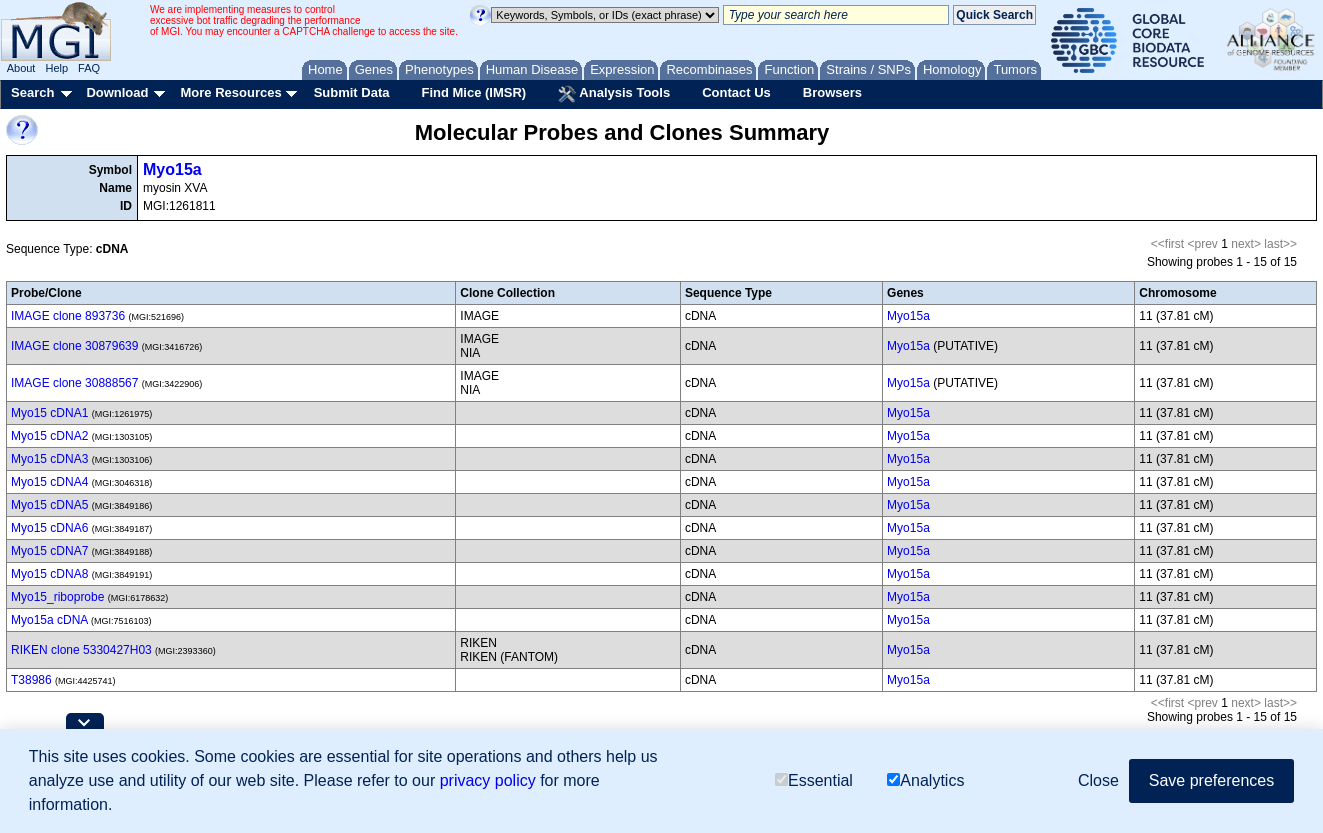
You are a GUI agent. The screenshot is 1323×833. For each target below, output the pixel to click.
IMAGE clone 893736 (68, 316)
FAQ (89, 68)
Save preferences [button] (1211, 780)
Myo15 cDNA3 (49, 459)
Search (32, 92)
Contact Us (736, 92)
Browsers (832, 92)
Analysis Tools (614, 94)
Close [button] (1098, 780)
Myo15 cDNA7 (49, 551)
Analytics (925, 780)
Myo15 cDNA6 (49, 528)
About (21, 68)
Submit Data (352, 92)
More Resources (230, 92)
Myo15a (172, 169)
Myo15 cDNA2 (49, 436)
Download (117, 92)
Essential (814, 780)
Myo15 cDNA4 (49, 482)
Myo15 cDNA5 (49, 505)
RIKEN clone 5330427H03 (81, 650)
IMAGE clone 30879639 (74, 346)
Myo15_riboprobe (57, 597)
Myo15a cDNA (49, 620)
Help (56, 68)
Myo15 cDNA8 (49, 574)
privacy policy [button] (488, 780)
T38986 (31, 680)
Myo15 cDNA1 (49, 413)
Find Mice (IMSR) (473, 92)
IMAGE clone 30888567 (74, 383)
